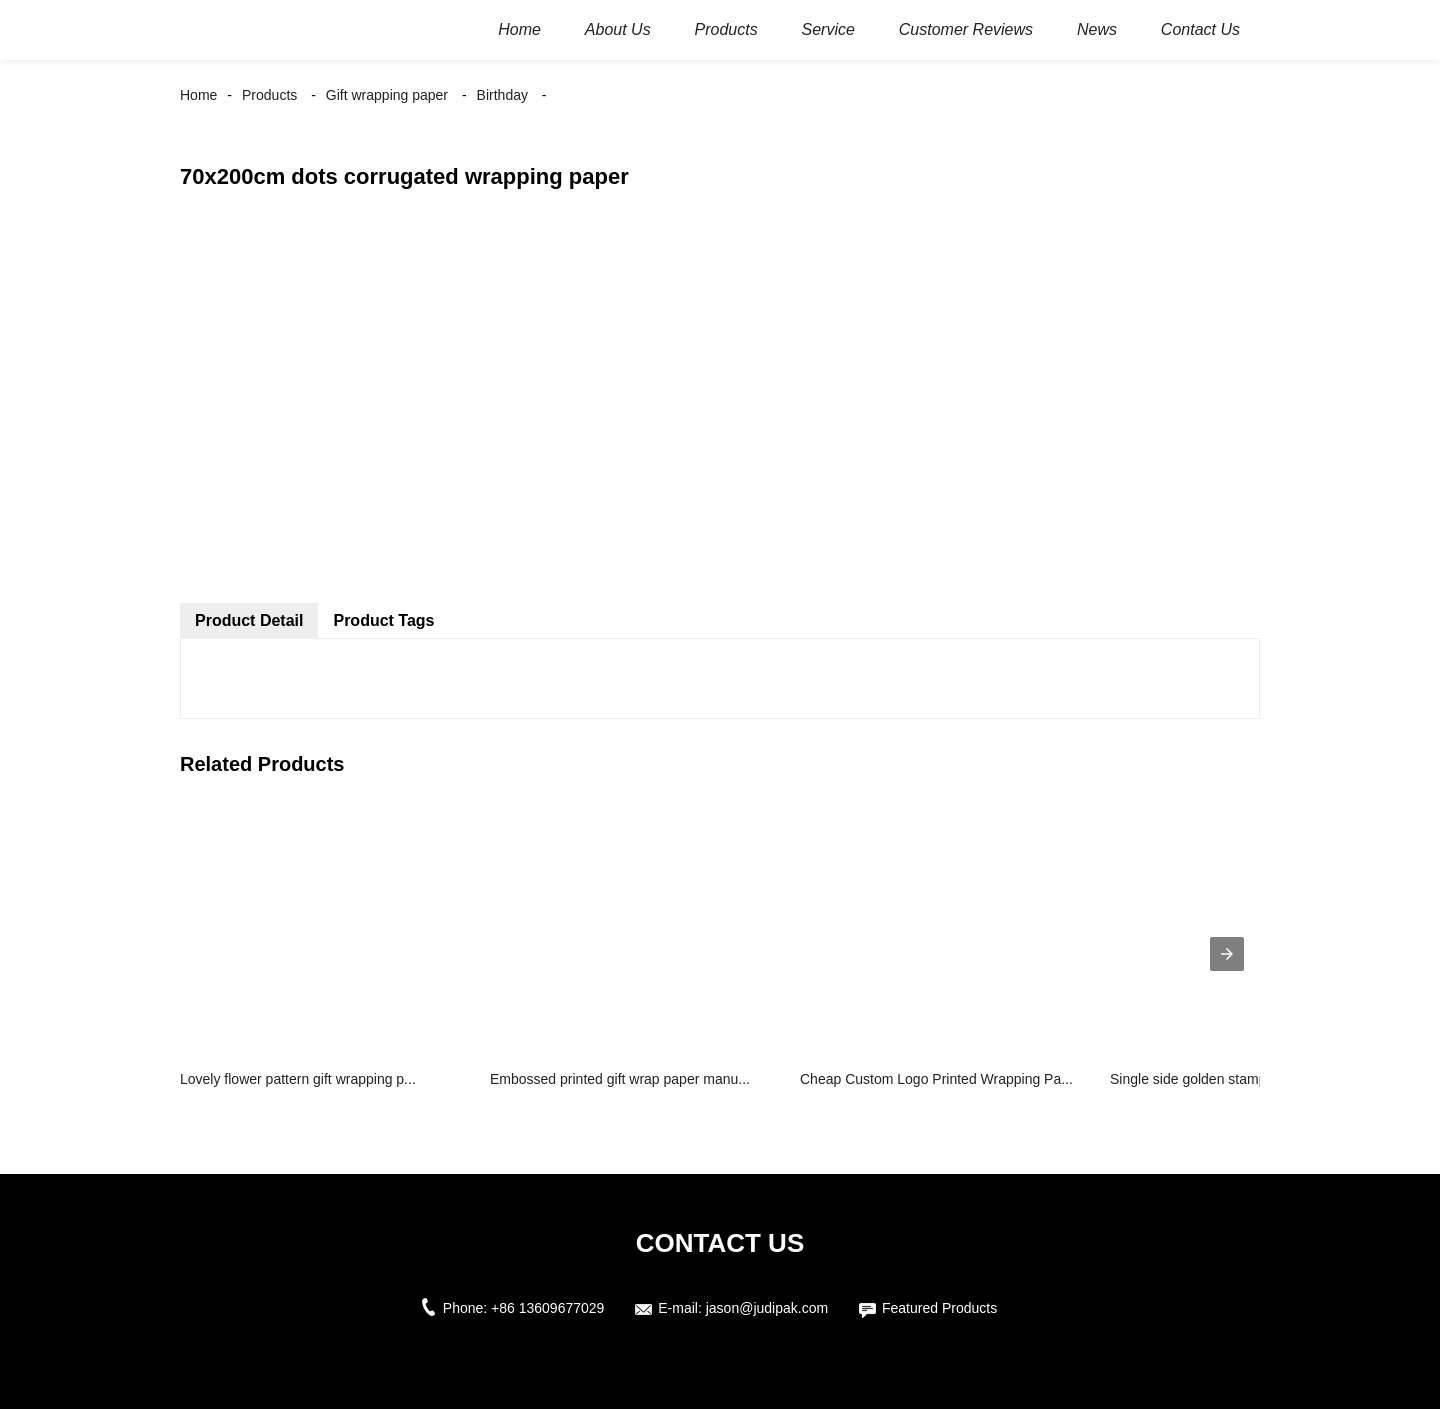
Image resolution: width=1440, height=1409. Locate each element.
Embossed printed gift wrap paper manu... (620, 1079)
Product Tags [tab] (383, 620)
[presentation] (1227, 954)
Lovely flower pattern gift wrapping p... (298, 1079)
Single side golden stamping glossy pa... (1235, 1079)
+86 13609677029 (547, 1308)
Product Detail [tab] (249, 620)
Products (269, 95)
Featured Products (939, 1308)
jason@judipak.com (767, 1308)
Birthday (502, 95)
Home (198, 95)
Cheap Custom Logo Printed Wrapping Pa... (936, 1079)
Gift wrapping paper (387, 95)
